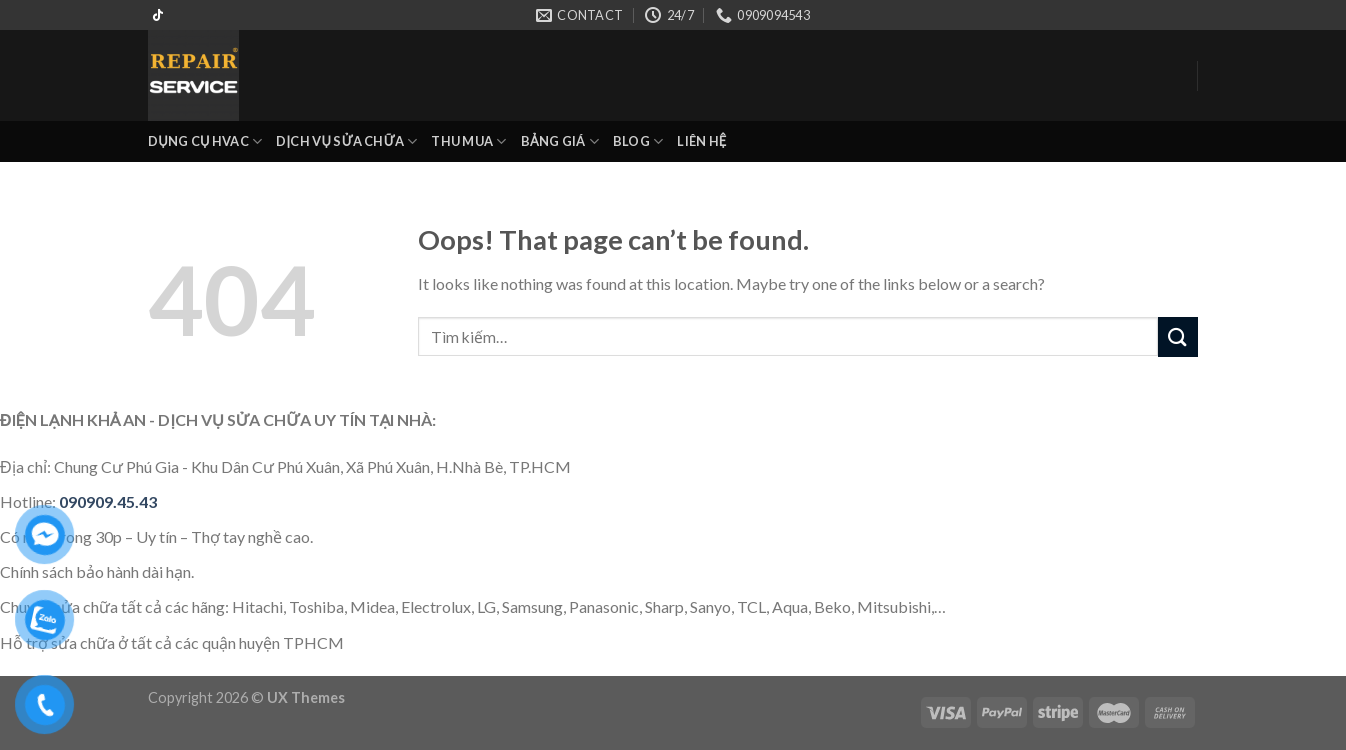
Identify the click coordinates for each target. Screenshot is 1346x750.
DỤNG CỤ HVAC (205, 141)
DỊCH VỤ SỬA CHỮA (346, 141)
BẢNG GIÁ (560, 141)
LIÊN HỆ (701, 141)
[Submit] (1178, 336)
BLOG (638, 141)
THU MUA (468, 141)
